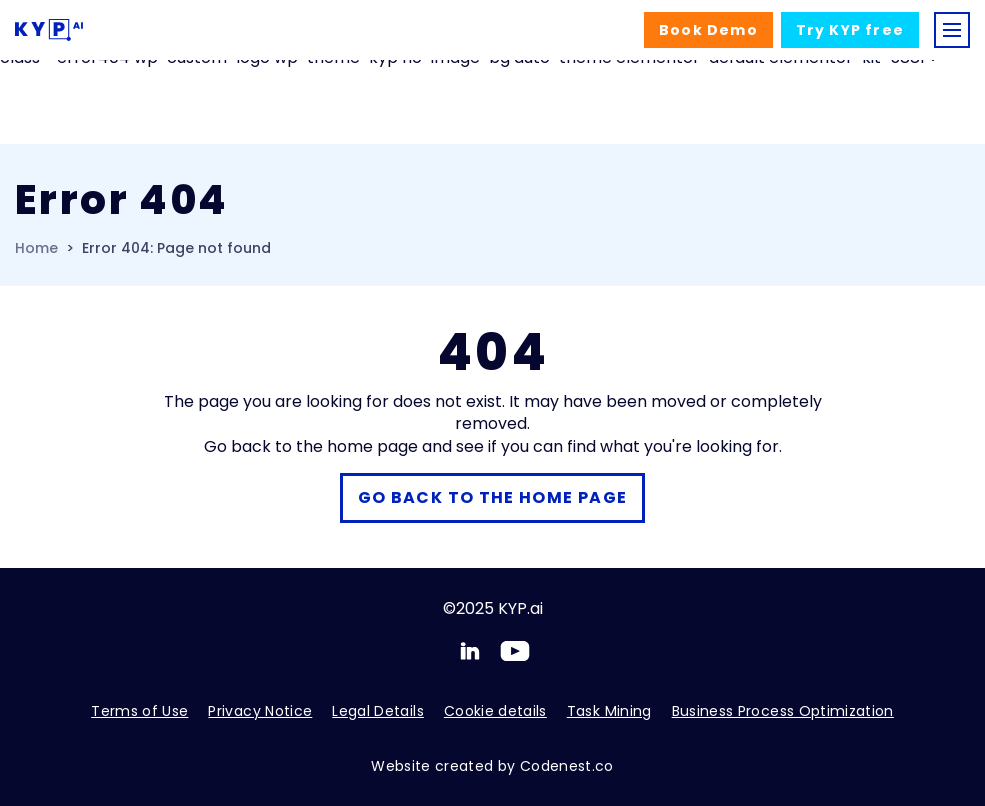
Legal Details (378, 711)
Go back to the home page (493, 497)
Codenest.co (567, 766)
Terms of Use (139, 711)
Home (36, 248)
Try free (850, 30)
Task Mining (609, 711)
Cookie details (495, 711)
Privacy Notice (260, 711)
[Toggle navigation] (952, 30)
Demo (708, 30)
